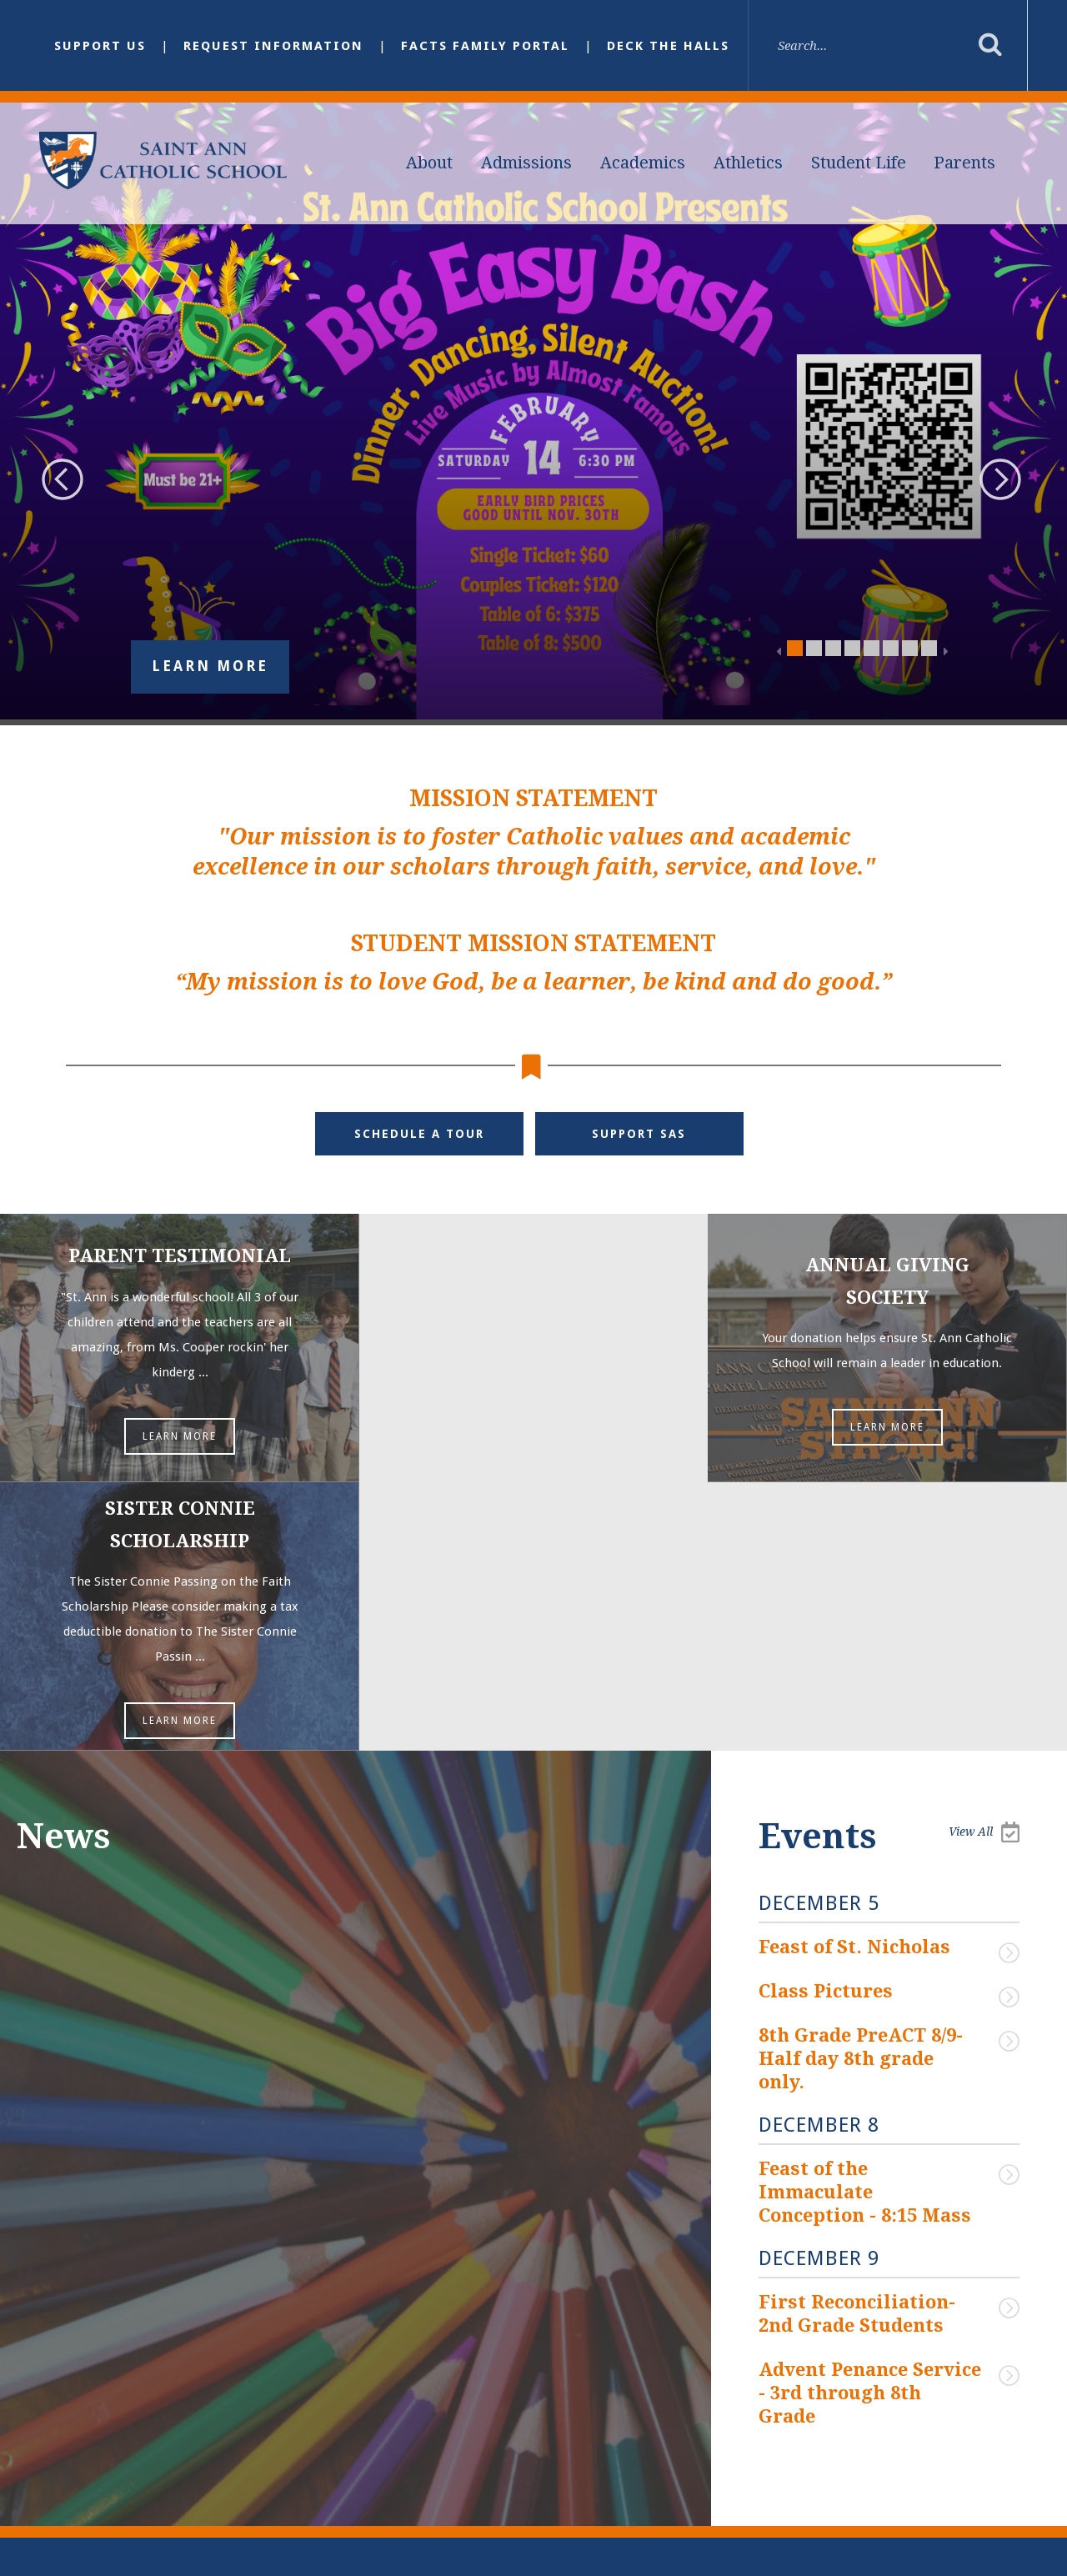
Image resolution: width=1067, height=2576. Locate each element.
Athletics (748, 163)
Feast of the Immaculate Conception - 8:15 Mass (865, 1922)
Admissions (526, 163)
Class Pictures (826, 1723)
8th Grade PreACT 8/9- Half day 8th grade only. (863, 1790)
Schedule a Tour (419, 1133)
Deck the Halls (668, 45)
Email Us (396, 2385)
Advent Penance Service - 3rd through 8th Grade (861, 2120)
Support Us (100, 45)
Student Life (858, 163)
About (429, 163)
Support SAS (640, 1133)
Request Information (273, 45)
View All (984, 1564)
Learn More (210, 667)
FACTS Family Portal (485, 45)
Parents (964, 163)
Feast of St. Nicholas (855, 1679)
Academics (642, 163)
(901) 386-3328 (409, 2421)
